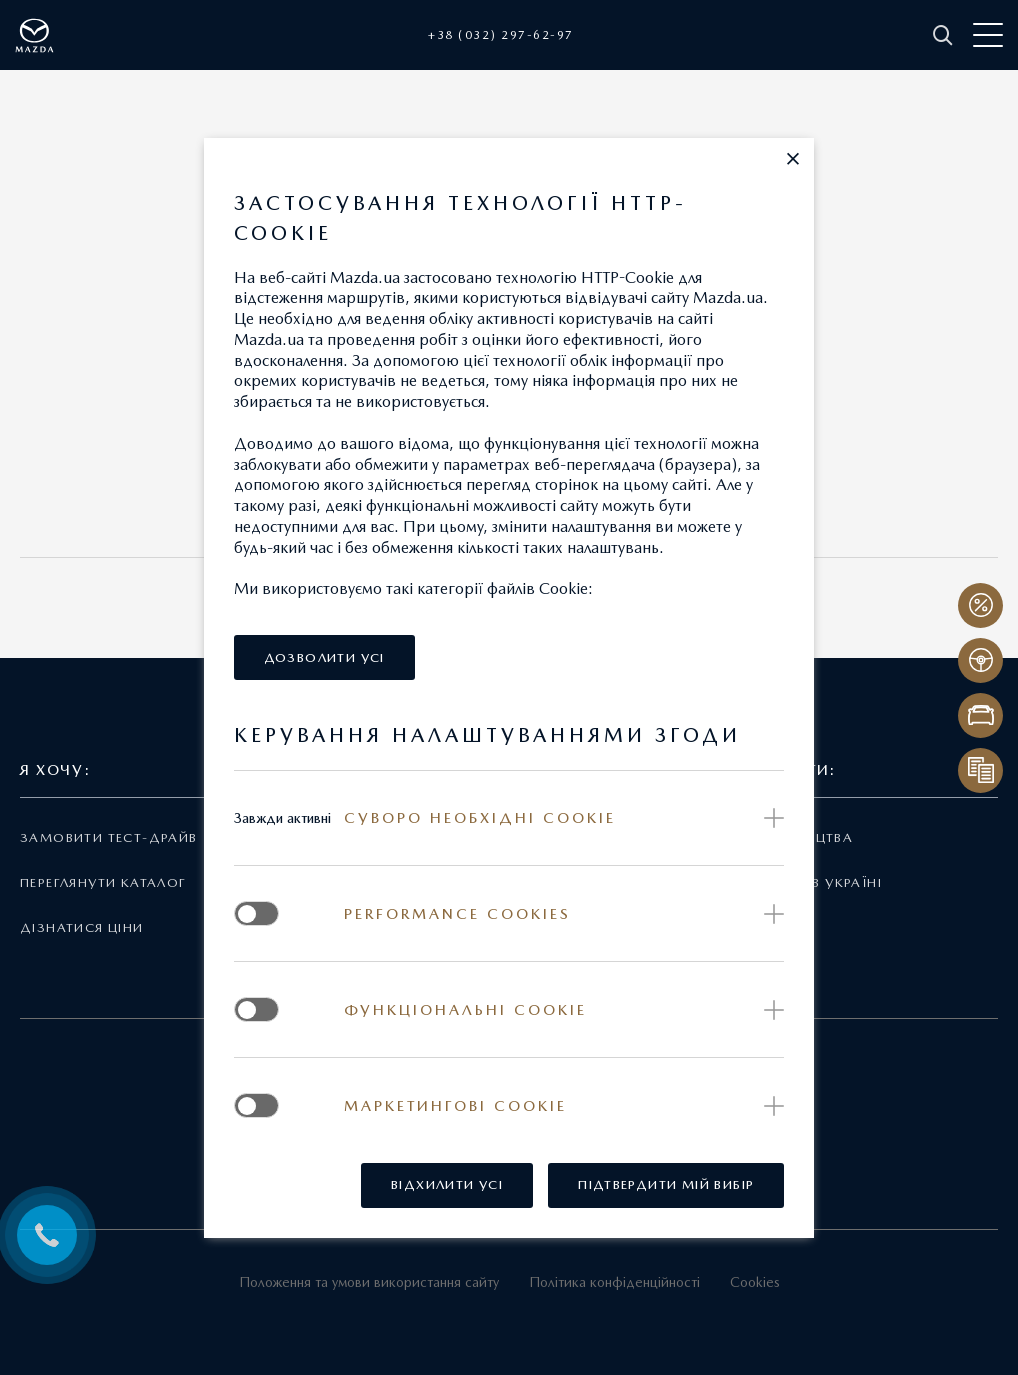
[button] (793, 159)
